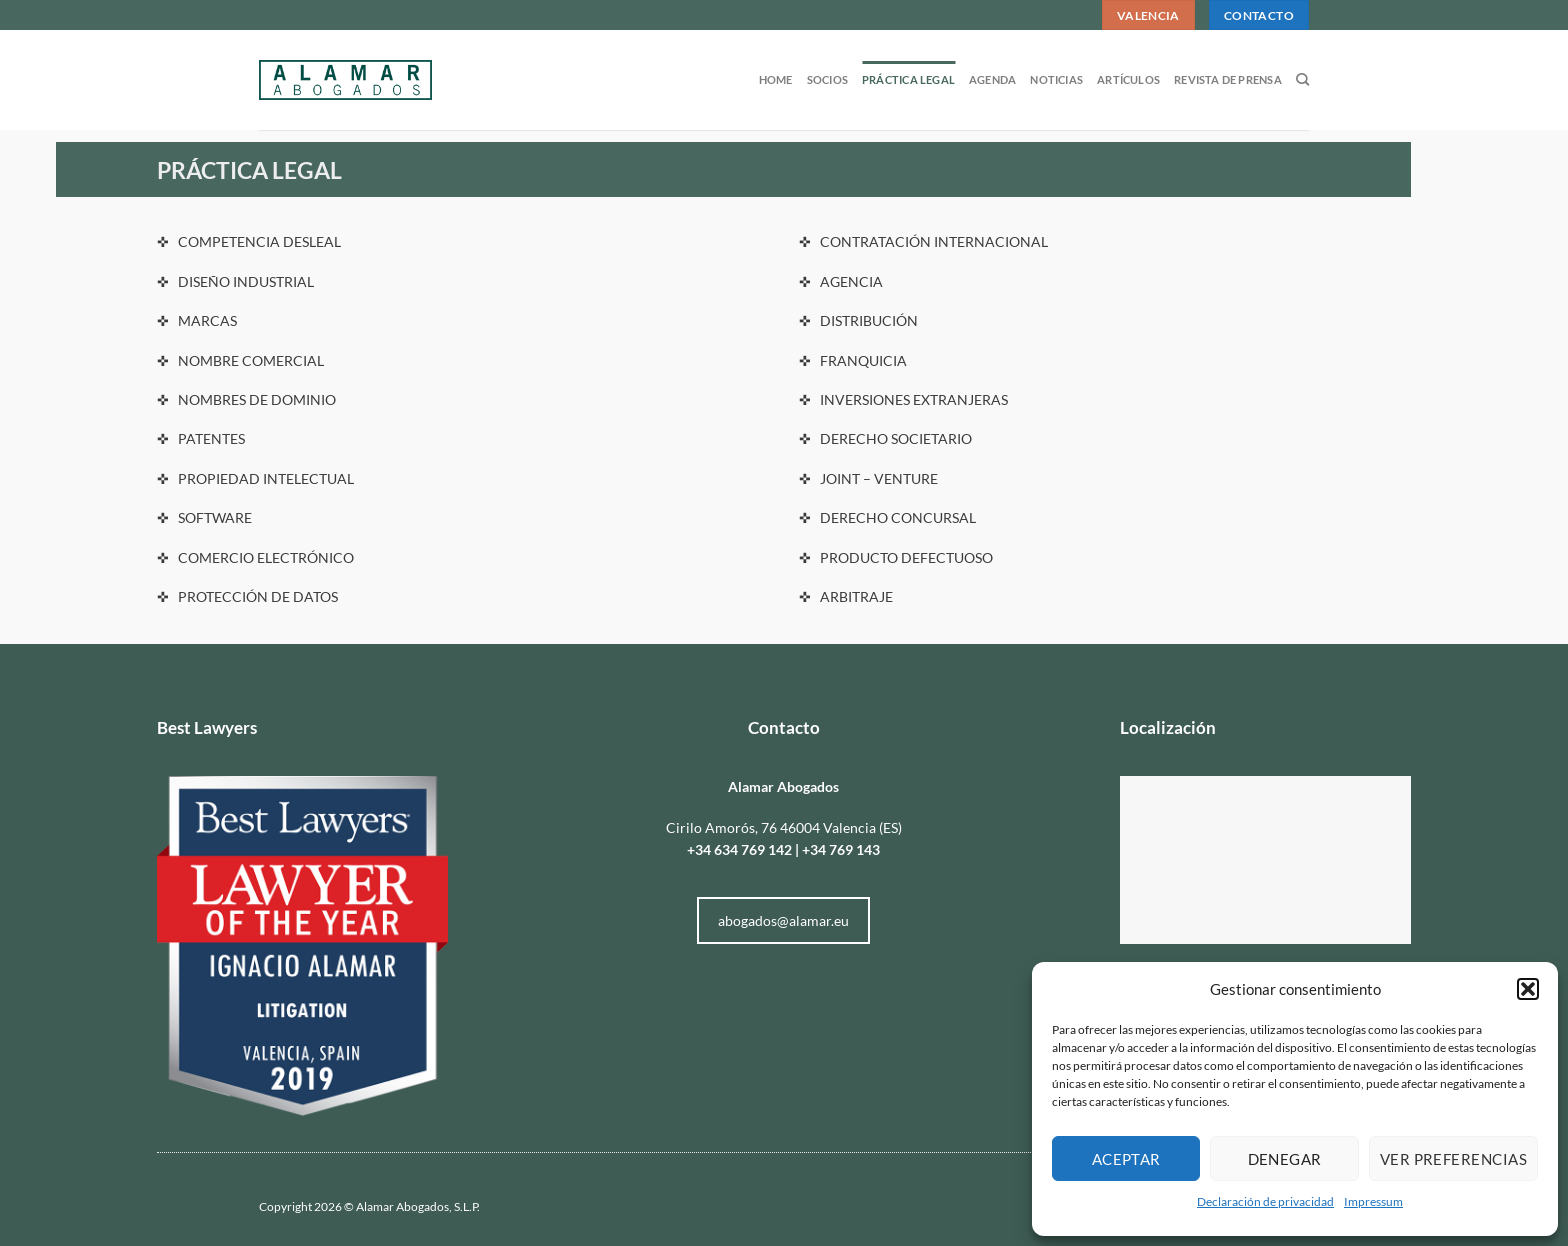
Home (776, 79)
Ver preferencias (1453, 1159)
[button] (1528, 989)
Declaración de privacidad (1265, 1201)
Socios (827, 79)
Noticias (1056, 79)
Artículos (1128, 79)
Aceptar (1126, 1159)
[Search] (1302, 80)
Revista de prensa (1228, 79)
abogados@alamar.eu (783, 920)
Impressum (1373, 1201)
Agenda (992, 79)
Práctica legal (908, 79)
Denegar (1285, 1159)
